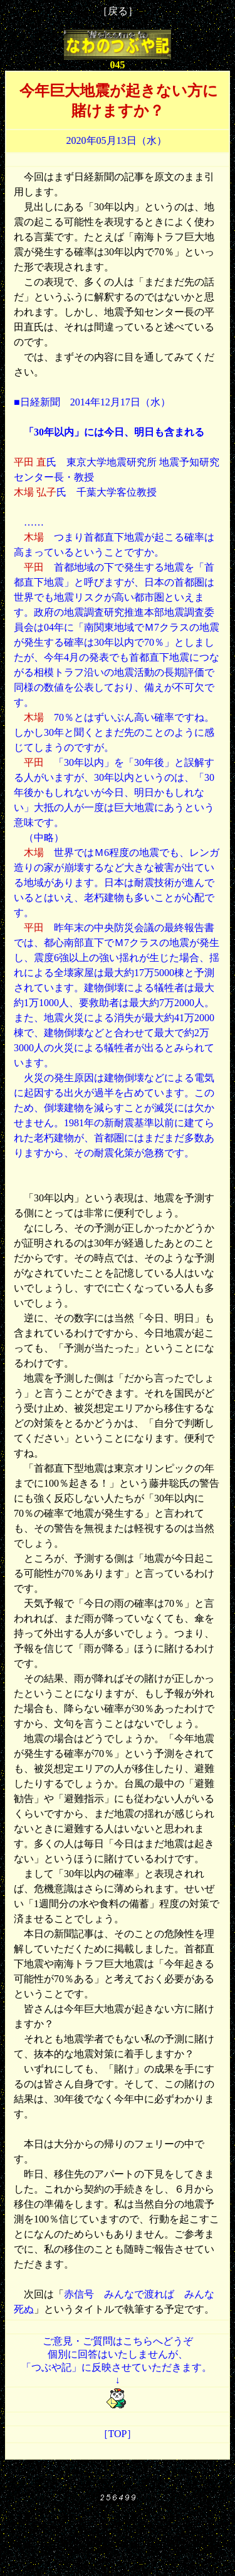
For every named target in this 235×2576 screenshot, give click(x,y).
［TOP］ (117, 2433)
